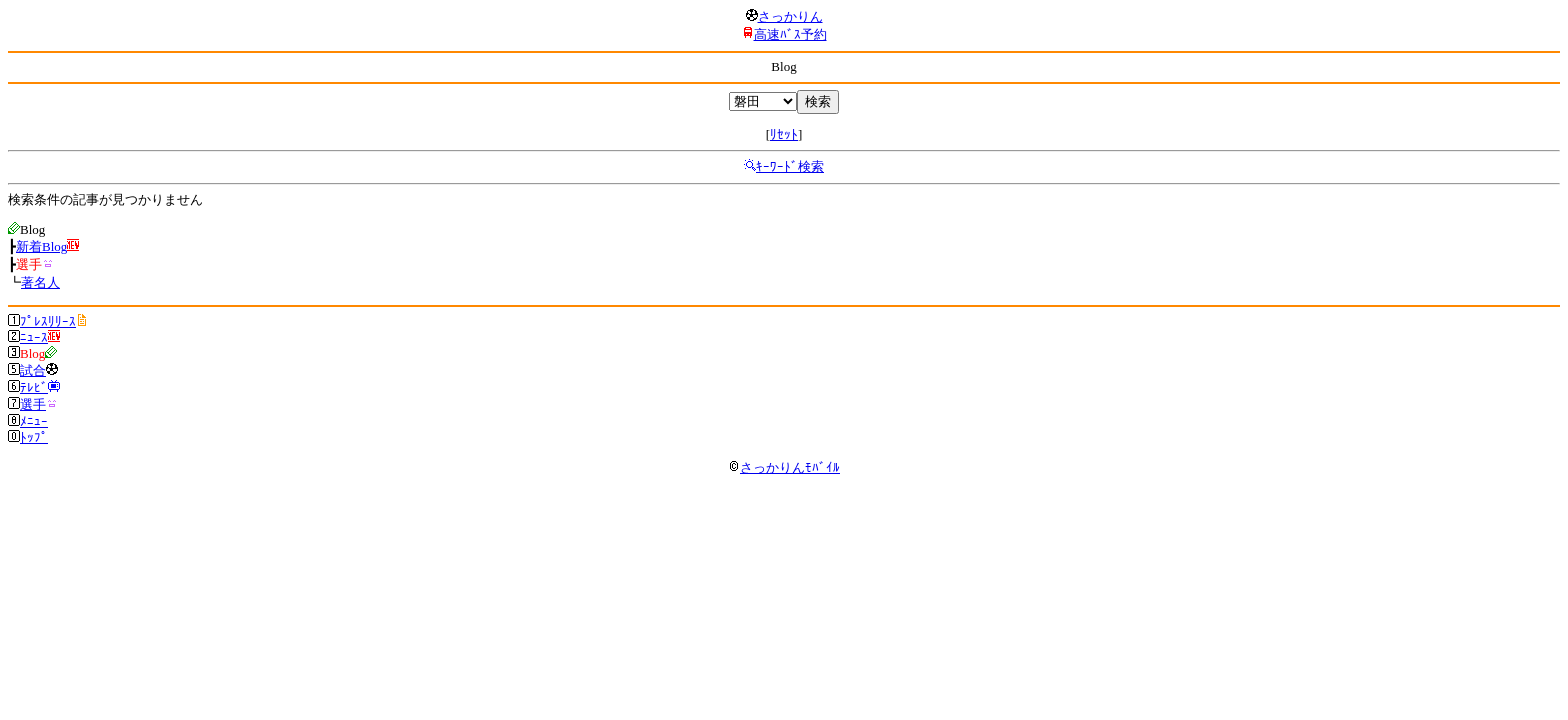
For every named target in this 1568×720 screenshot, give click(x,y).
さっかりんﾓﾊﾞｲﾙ (784, 467)
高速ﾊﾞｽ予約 (790, 34)
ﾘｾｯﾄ (784, 134)
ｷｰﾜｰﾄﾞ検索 (790, 166)
